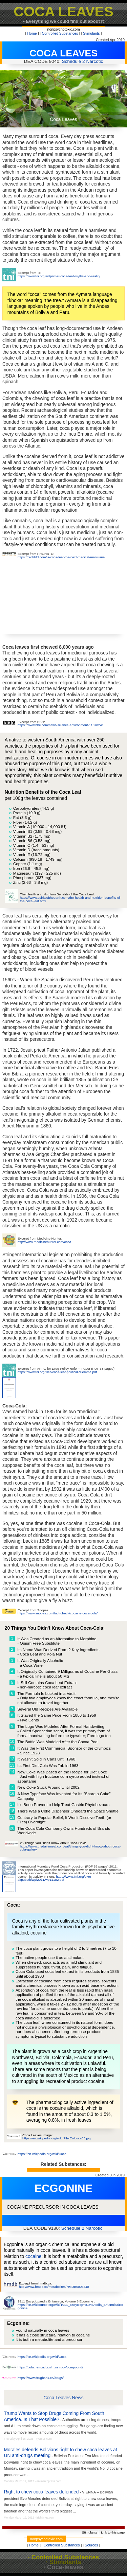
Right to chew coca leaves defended (41, 2491)
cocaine (33, 2256)
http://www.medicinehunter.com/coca (44, 1242)
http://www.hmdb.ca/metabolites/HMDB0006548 (54, 2287)
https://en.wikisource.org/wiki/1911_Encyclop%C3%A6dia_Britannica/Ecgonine (70, 2306)
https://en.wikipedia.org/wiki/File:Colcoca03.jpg (56, 2138)
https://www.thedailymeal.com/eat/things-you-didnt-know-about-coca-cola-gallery (70, 1848)
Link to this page (113, 2532)
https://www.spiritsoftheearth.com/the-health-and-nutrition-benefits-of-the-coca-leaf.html (70, 899)
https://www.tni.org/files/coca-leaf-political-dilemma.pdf (57, 1372)
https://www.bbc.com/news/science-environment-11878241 (61, 725)
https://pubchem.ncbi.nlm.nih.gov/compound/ (50, 2367)
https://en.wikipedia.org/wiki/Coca (42, 2154)
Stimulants (91, 33)
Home (32, 33)
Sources (91, 2545)
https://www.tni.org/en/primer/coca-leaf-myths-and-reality (59, 276)
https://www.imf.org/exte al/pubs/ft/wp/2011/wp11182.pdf (54, 1878)
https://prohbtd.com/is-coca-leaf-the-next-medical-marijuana (61, 557)
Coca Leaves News (63, 2397)
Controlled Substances (60, 33)
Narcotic (94, 61)
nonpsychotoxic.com (63, 29)
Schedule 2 (73, 61)
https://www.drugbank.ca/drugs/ (41, 2378)
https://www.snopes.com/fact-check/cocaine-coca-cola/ (58, 1613)
